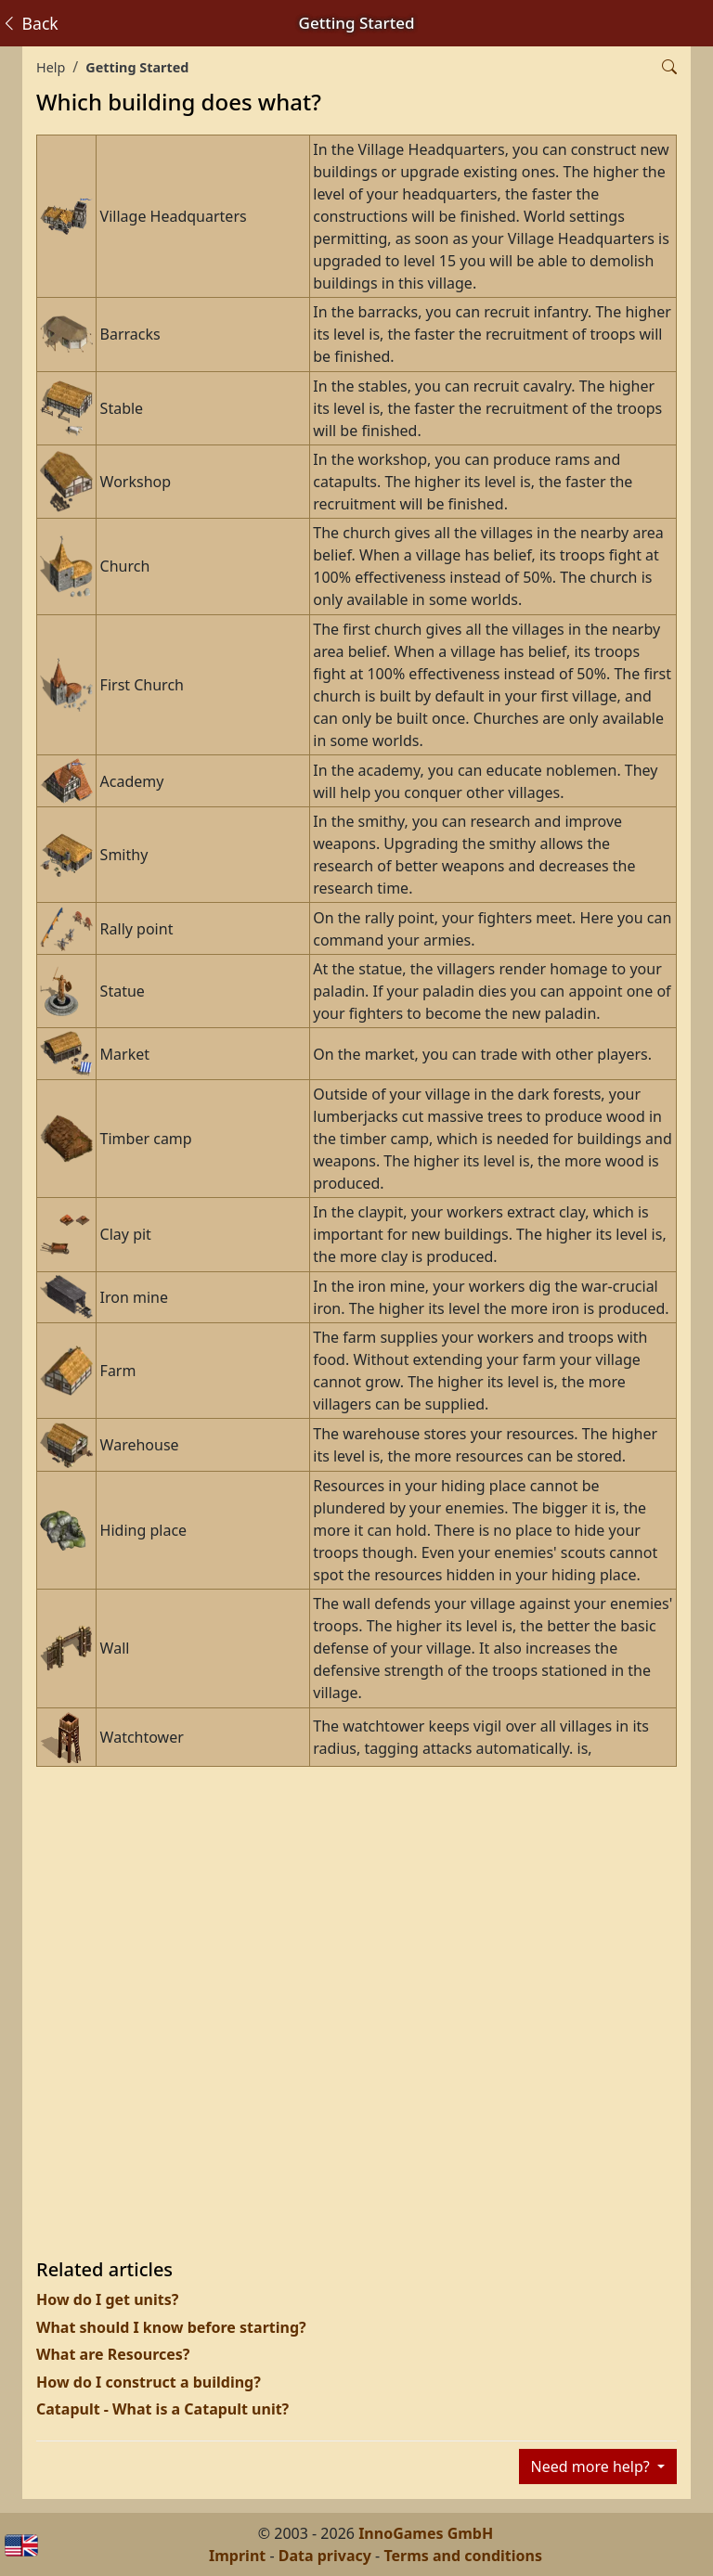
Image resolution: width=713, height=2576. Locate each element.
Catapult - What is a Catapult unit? (162, 2409)
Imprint (237, 2555)
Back (29, 23)
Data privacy (325, 2555)
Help (50, 67)
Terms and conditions (462, 2555)
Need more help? (592, 2466)
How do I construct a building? (148, 2382)
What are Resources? (112, 2354)
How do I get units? (107, 2299)
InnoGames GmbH (425, 2533)
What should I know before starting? (171, 2327)
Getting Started (136, 67)
